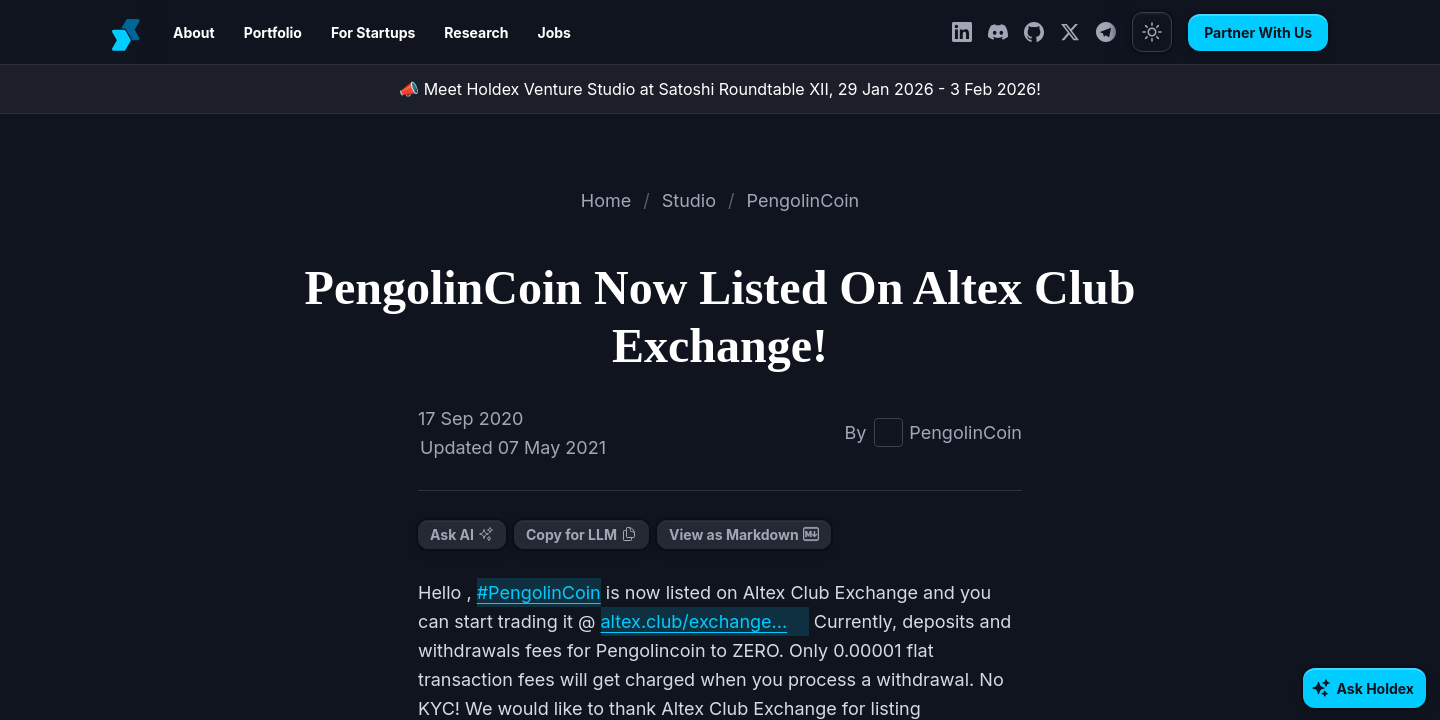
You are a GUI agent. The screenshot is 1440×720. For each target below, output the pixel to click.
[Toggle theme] (1161, 32)
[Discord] (1007, 32)
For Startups (359, 32)
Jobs (524, 32)
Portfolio (265, 32)
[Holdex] (128, 32)
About (191, 32)
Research (454, 32)
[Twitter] (1079, 32)
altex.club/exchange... (587, 621)
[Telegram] (1115, 32)
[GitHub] (1043, 32)
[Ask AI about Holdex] (1368, 688)
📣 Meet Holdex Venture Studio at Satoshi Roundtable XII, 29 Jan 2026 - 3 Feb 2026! (720, 88)
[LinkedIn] (971, 32)
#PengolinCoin (526, 592)
